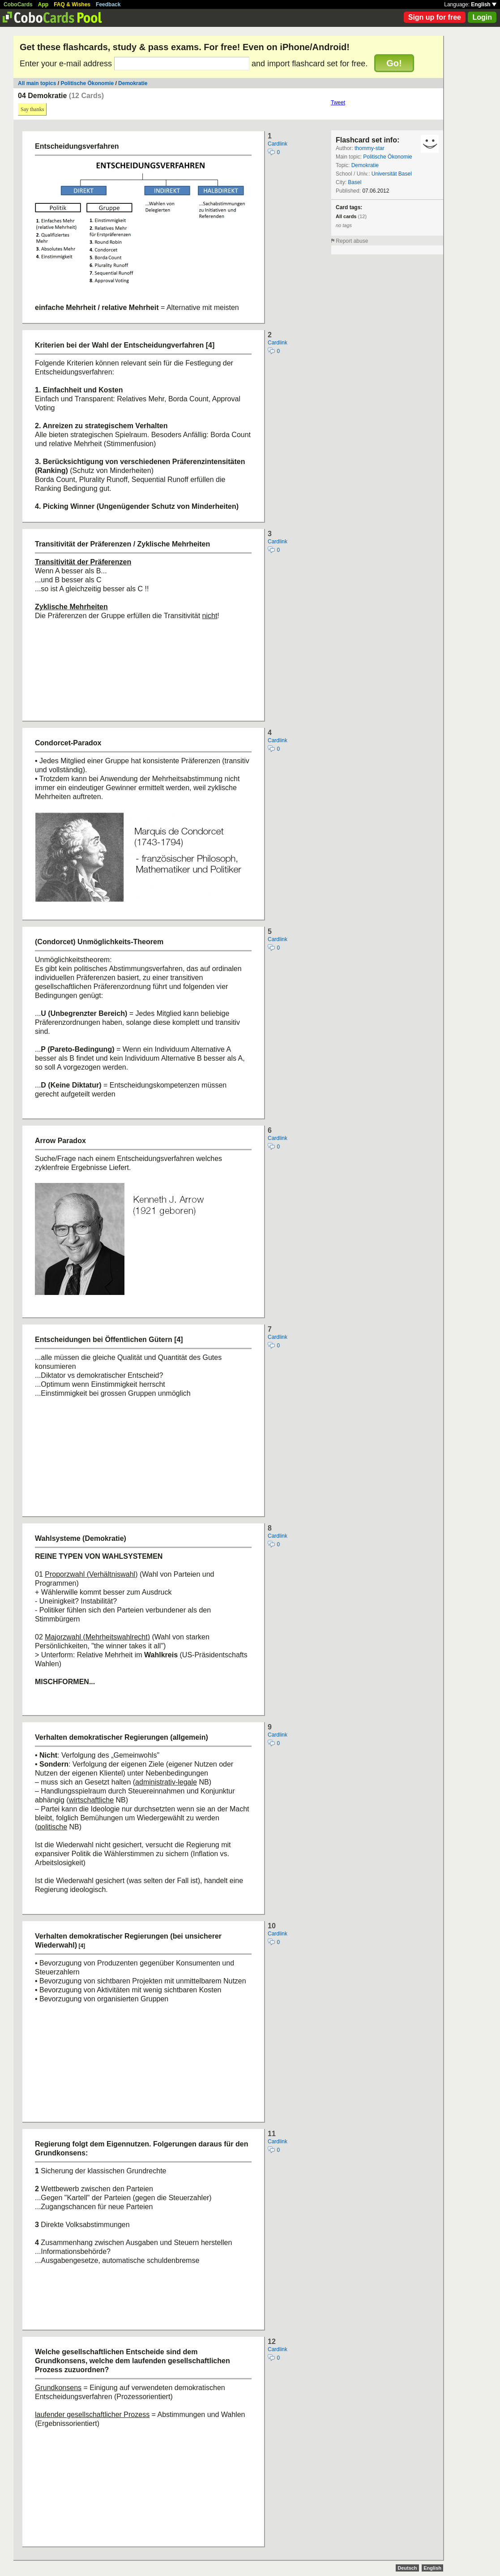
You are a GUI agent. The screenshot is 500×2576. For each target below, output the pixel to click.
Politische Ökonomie (87, 83)
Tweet (338, 102)
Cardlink (277, 144)
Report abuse (352, 241)
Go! (394, 63)
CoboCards (18, 4)
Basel (354, 182)
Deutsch (407, 2568)
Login (482, 17)
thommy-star (370, 148)
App (43, 4)
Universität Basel (392, 174)
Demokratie (132, 83)
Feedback (108, 4)
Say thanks (32, 109)
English (483, 4)
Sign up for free (434, 17)
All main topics (37, 83)
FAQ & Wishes (72, 4)
